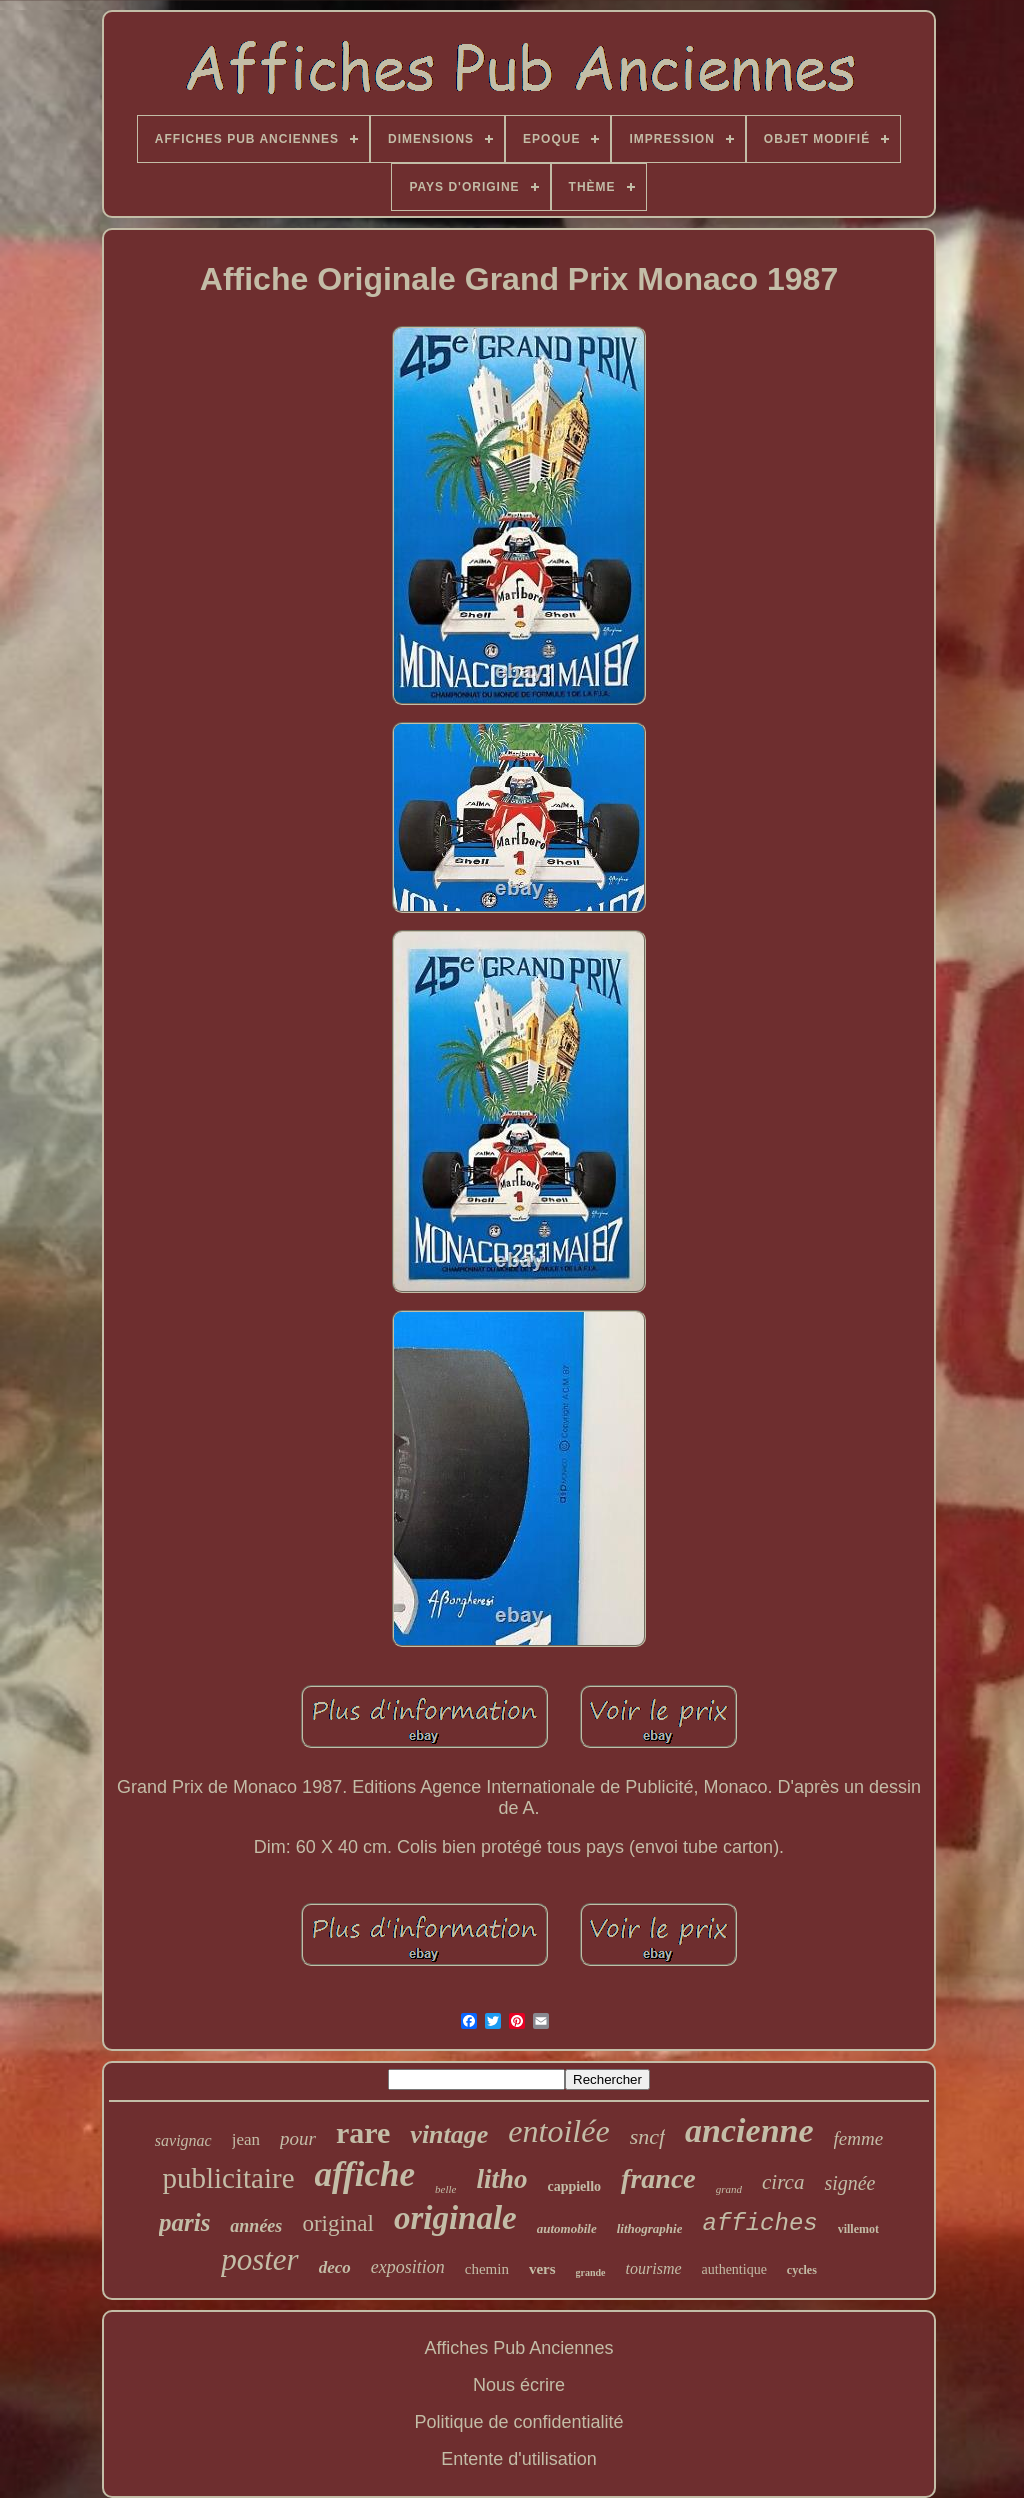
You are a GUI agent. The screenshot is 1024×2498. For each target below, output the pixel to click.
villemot (858, 2229)
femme (859, 2138)
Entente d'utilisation (519, 2459)
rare (363, 2132)
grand (729, 2189)
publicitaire (229, 2178)
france (658, 2178)
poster (260, 2259)
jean (246, 2139)
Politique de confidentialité (518, 2422)
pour (298, 2138)
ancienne (749, 2130)
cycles (802, 2270)
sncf (647, 2136)
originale (455, 2218)
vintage (449, 2134)
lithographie (650, 2228)
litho (501, 2179)
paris (184, 2222)
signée (849, 2183)
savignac (183, 2140)
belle (445, 2189)
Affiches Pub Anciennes (519, 2348)
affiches (759, 2223)
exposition (408, 2267)
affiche (365, 2174)
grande (591, 2272)
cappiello (574, 2186)
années (256, 2226)
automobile (567, 2228)
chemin (487, 2269)
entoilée (558, 2131)
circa (783, 2182)
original (338, 2223)
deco (335, 2267)
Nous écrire (519, 2385)
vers (542, 2269)
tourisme (654, 2268)
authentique (734, 2269)
